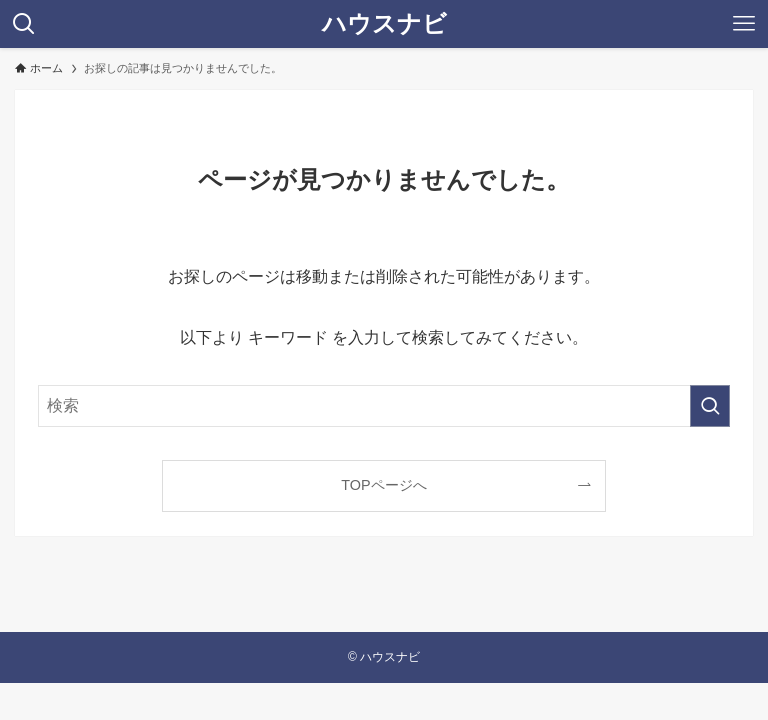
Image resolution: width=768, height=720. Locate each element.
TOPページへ (383, 485)
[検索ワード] (383, 406)
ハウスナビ (384, 24)
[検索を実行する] (710, 406)
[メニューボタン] (744, 24)
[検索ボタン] (24, 24)
